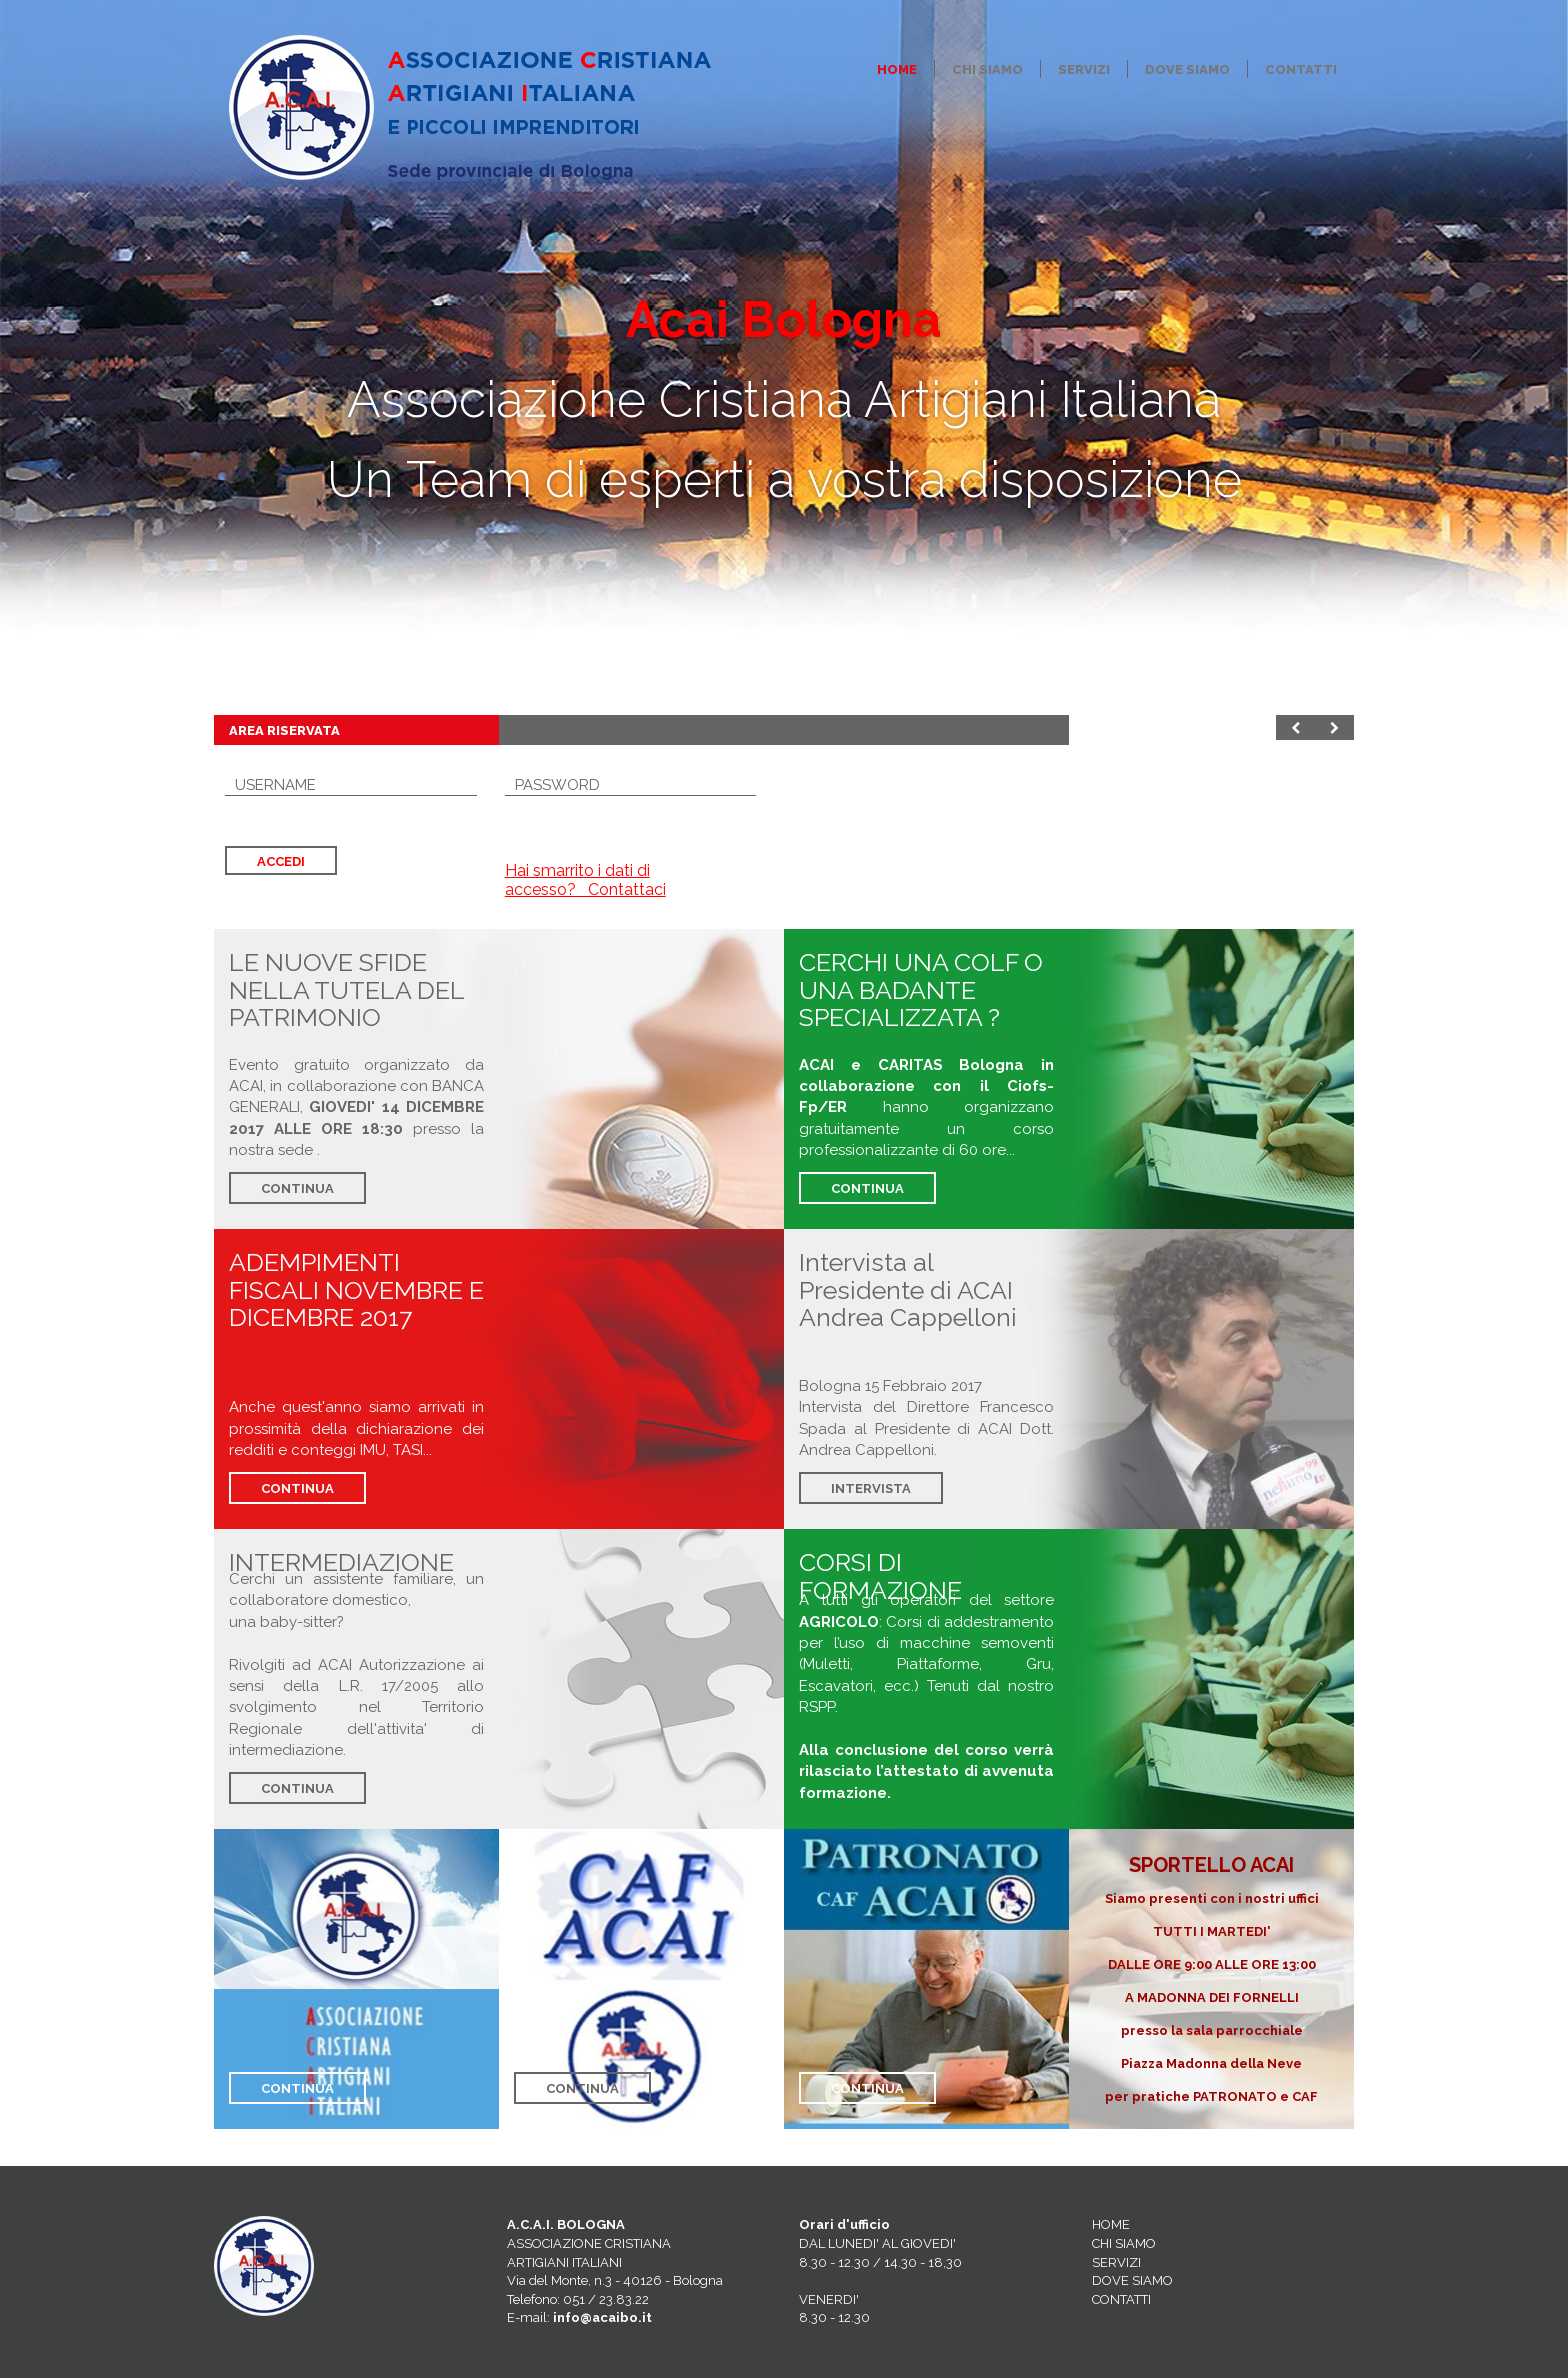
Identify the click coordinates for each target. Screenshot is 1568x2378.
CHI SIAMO (1124, 2243)
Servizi (1084, 69)
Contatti (1301, 69)
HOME (1111, 2224)
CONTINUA (297, 1188)
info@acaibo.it (602, 2317)
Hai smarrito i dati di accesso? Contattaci (585, 880)
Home (897, 69)
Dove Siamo (1187, 69)
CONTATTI (1121, 2299)
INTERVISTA (871, 1488)
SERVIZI (1116, 2262)
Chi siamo (987, 69)
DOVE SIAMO (1132, 2280)
